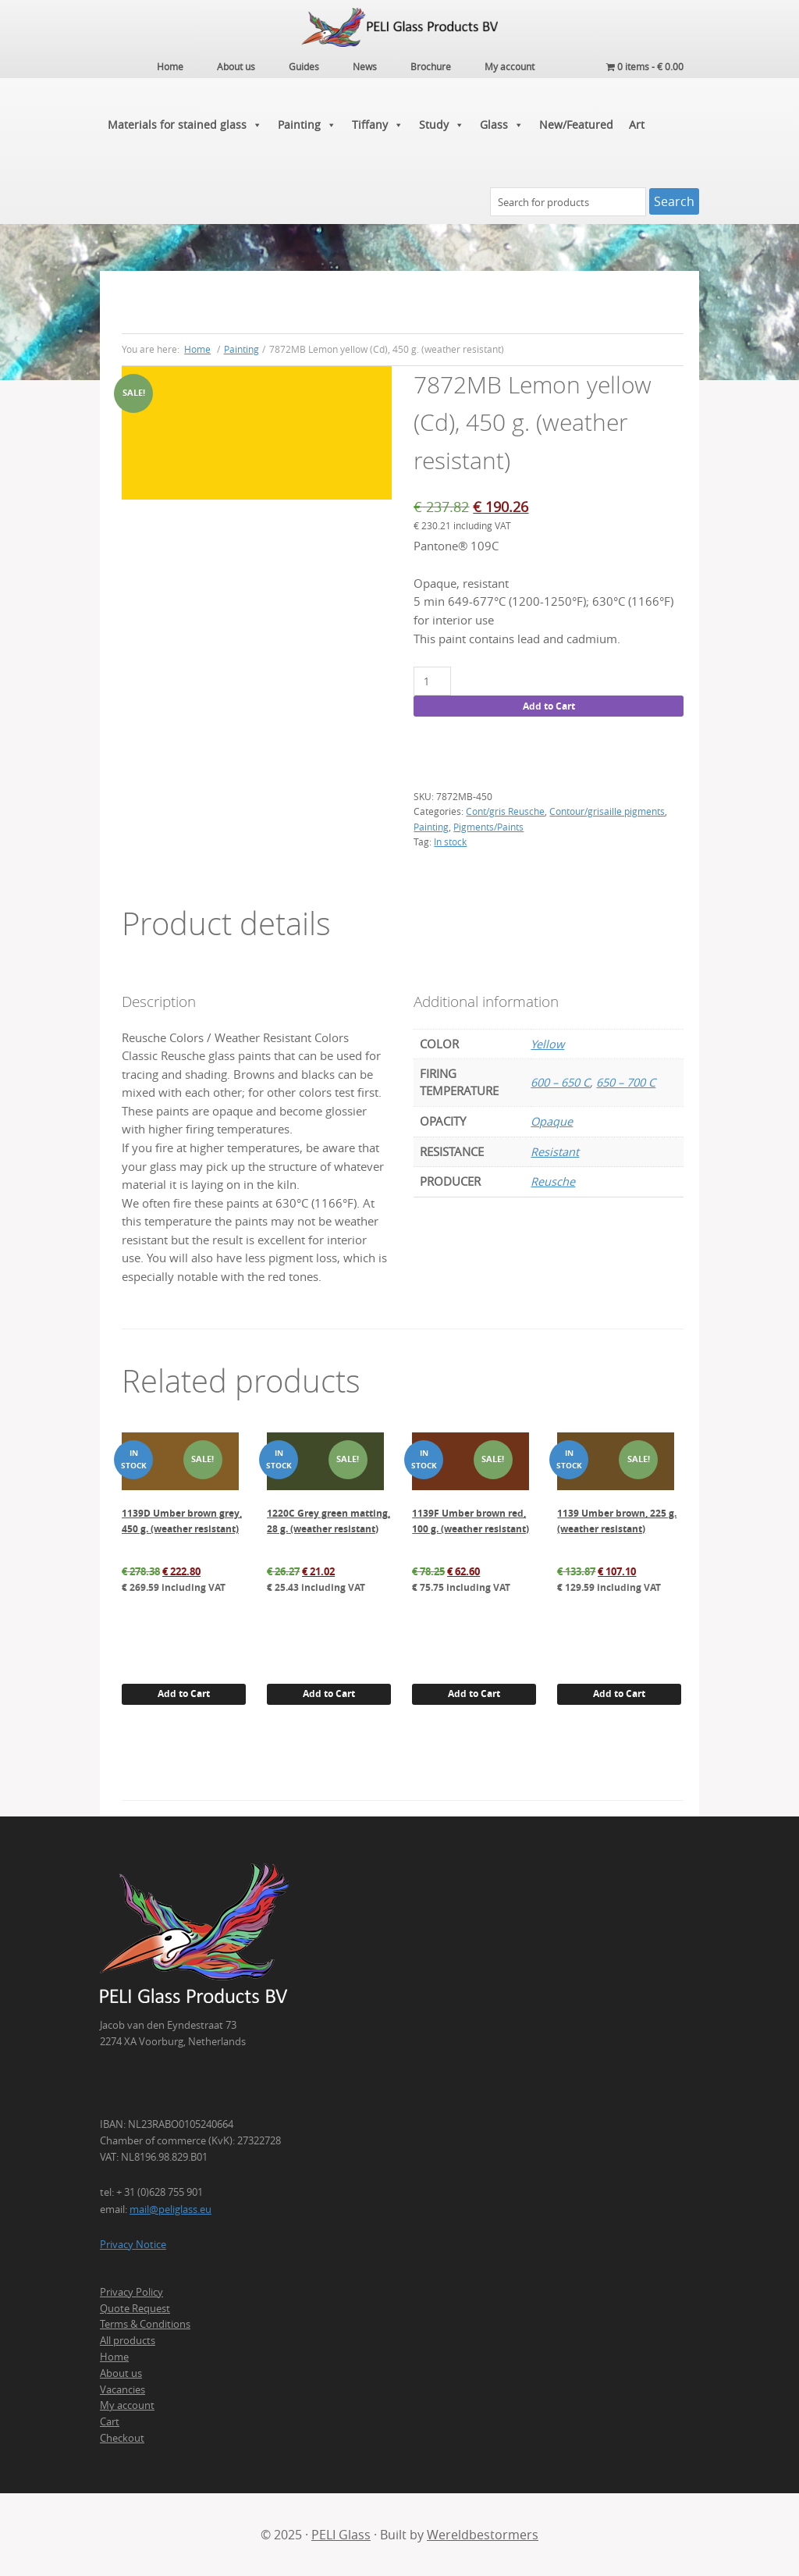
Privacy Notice (133, 2244)
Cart (109, 2421)
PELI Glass (341, 2534)
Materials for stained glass (185, 125)
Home (114, 2357)
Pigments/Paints (488, 826)
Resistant (555, 1151)
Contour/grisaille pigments (607, 811)
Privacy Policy (131, 2292)
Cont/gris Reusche (505, 811)
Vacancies (122, 2389)
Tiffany (377, 125)
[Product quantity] (432, 681)
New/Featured (576, 124)
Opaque (552, 1121)
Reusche (553, 1181)
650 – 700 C (625, 1082)
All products (127, 2340)
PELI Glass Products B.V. (399, 27)
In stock (450, 841)
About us (121, 2373)
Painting (307, 125)
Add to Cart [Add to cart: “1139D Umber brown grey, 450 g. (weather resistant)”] (184, 1693)
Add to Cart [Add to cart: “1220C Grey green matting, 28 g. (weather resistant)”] (329, 1693)
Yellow (547, 1044)
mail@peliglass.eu (170, 2209)
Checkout (122, 2438)
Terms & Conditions (145, 2324)
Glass (502, 125)
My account (127, 2405)
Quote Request (135, 2308)
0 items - (645, 66)
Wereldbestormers (482, 2534)
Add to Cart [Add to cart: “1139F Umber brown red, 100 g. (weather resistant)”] (474, 1693)
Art (637, 124)
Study (441, 125)
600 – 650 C (560, 1082)
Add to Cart (549, 706)
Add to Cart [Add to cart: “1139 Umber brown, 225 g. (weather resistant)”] (619, 1693)
